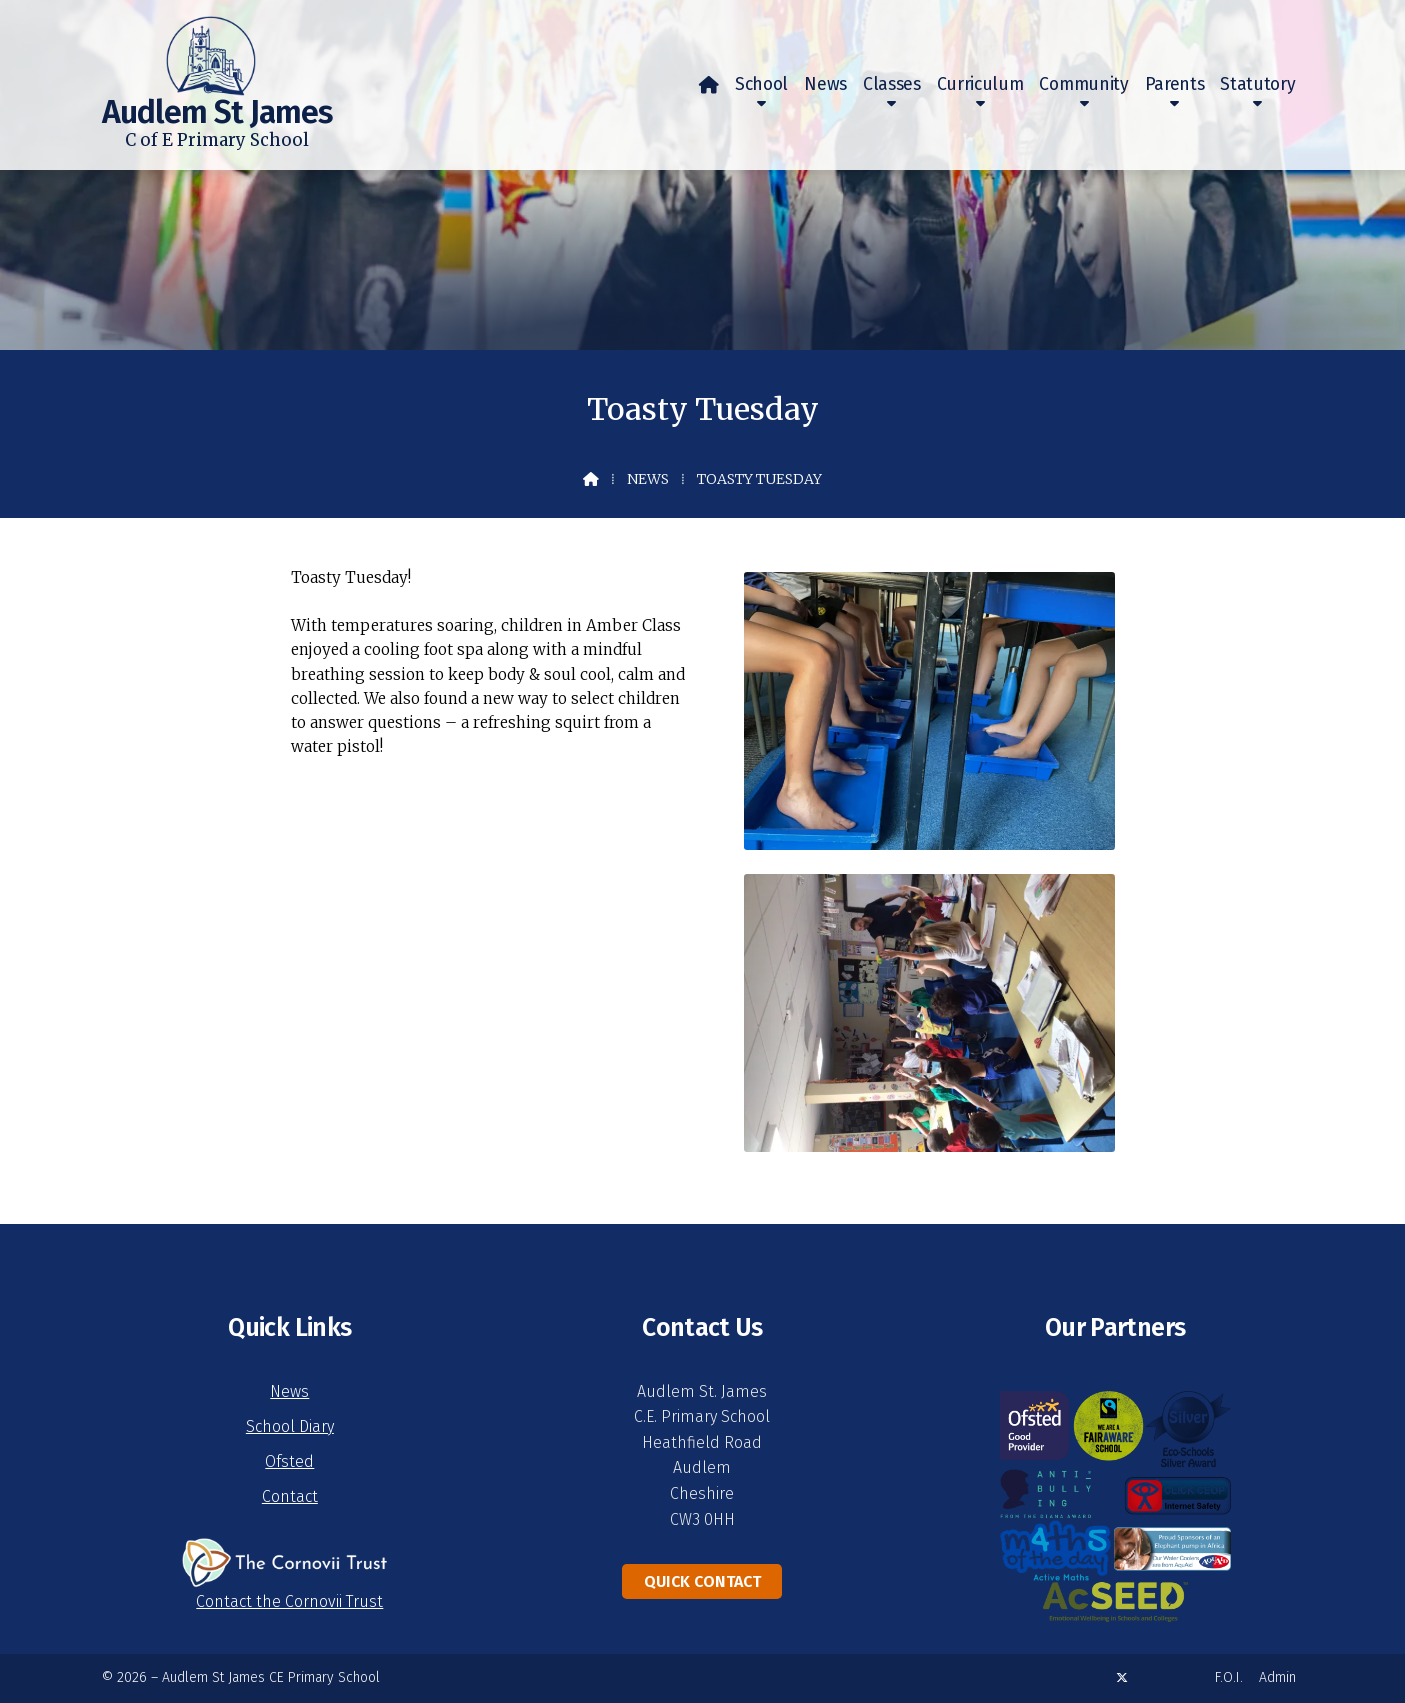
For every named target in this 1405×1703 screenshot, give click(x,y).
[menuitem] (709, 85)
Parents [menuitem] (1175, 84)
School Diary (290, 1426)
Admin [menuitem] (1277, 1677)
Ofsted (289, 1461)
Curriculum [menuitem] (980, 84)
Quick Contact (702, 1581)
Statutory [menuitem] (1257, 84)
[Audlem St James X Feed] (1122, 1677)
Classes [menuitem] (892, 84)
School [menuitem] (761, 84)
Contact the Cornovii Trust (289, 1601)
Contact (290, 1496)
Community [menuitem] (1083, 84)
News (648, 479)
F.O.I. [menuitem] (1229, 1677)
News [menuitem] (825, 84)
